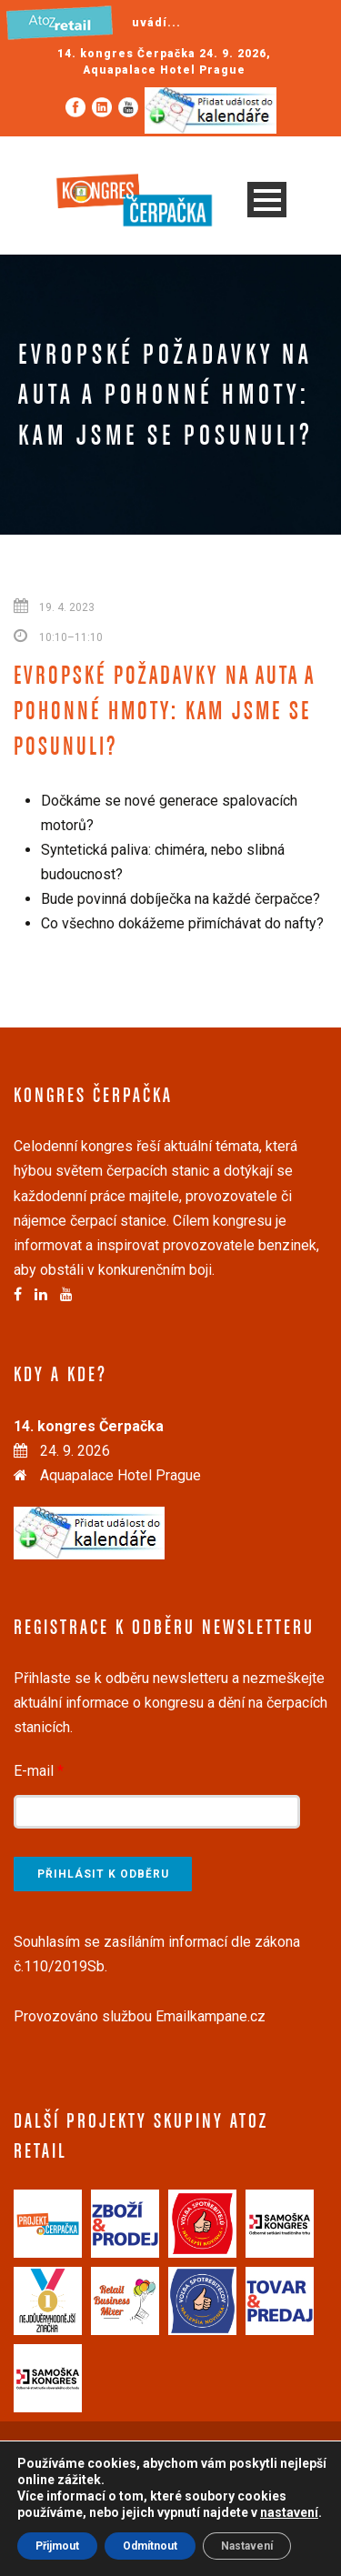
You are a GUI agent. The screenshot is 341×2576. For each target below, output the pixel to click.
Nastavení (247, 2546)
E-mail (39, 1770)
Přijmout (57, 2546)
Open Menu (266, 199)
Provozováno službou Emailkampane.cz (140, 2016)
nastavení (289, 2512)
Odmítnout (150, 2546)
